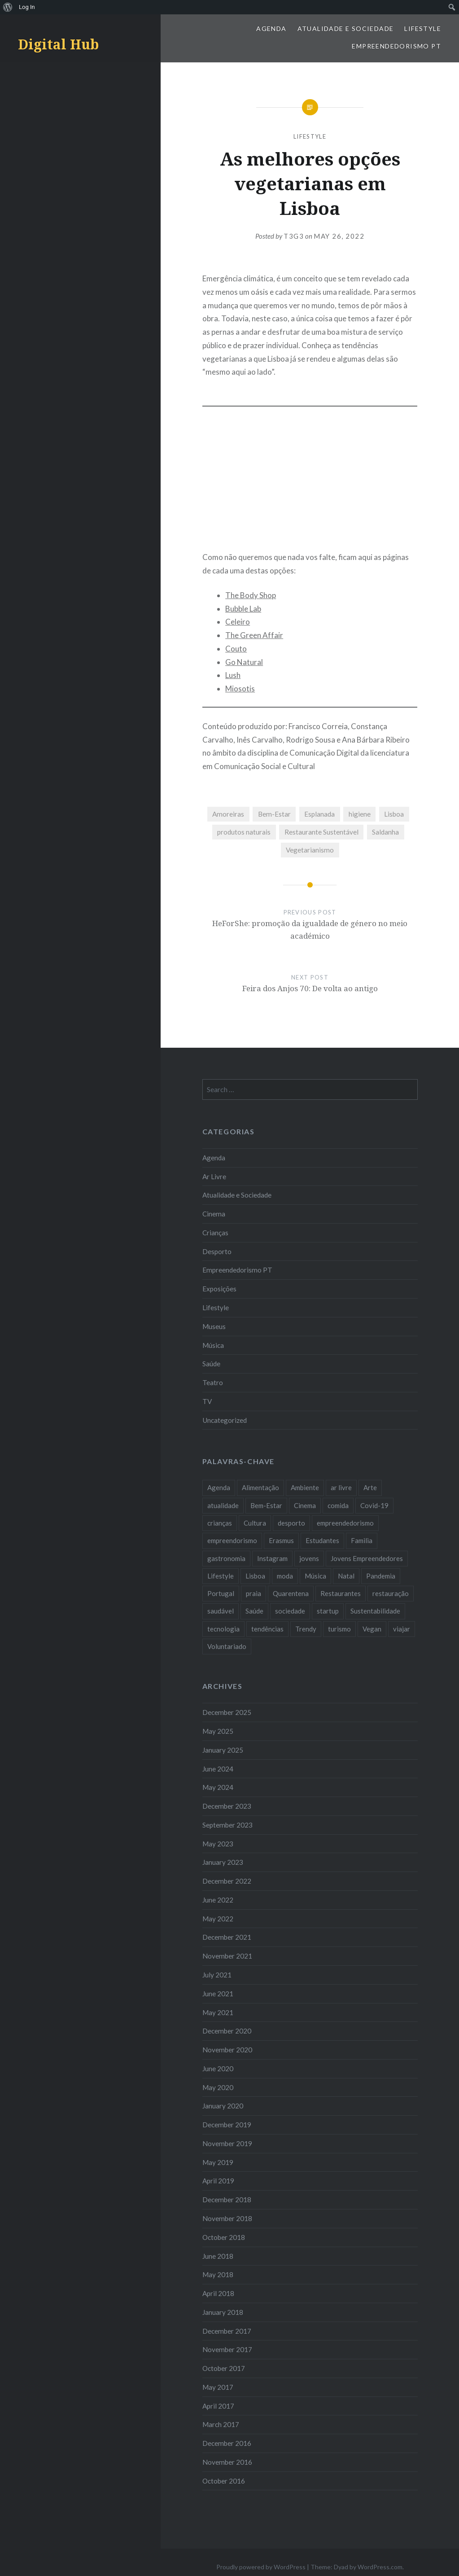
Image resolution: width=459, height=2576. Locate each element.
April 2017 (218, 2406)
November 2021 (227, 1956)
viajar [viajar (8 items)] (401, 1629)
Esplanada (319, 814)
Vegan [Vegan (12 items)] (372, 1629)
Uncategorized (224, 1420)
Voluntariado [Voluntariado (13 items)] (226, 1646)
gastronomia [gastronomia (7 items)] (226, 1558)
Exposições (219, 1289)
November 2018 (227, 2218)
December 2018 (226, 2200)
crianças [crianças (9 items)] (219, 1523)
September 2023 (227, 1825)
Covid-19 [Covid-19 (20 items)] (374, 1505)
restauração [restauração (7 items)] (390, 1593)
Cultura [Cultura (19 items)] (255, 1523)
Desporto (217, 1251)
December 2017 (226, 2331)
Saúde (211, 1364)
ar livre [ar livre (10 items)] (341, 1487)
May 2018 (217, 2274)
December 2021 (226, 1937)
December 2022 (226, 1881)
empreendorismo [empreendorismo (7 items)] (232, 1540)
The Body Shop (250, 595)
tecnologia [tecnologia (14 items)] (223, 1629)
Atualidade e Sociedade (345, 28)
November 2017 (227, 2349)
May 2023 (217, 1844)
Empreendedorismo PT (396, 46)
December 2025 (226, 1712)
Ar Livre (214, 1176)
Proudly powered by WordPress (261, 2567)
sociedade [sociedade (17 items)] (290, 1611)
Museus (214, 1326)
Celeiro (237, 621)
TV (207, 1401)
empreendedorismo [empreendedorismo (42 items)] (345, 1523)
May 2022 (217, 1919)
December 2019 (226, 2125)
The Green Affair (254, 635)
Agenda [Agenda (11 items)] (218, 1487)
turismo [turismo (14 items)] (339, 1629)
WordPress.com (380, 2567)
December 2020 (226, 2031)
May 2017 (217, 2387)
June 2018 (217, 2256)
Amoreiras (228, 814)
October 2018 (223, 2237)
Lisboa (394, 814)
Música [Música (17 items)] (315, 1576)
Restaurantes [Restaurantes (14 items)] (340, 1593)
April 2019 (218, 2181)
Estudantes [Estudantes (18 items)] (322, 1540)
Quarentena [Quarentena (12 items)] (291, 1593)
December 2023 (226, 1806)
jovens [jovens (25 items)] (309, 1558)
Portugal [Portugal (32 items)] (220, 1593)
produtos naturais (244, 832)
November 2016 (227, 2462)
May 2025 (217, 1731)
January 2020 (222, 2106)
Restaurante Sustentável (321, 832)
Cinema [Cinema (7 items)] (305, 1505)
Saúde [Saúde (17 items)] (254, 1611)
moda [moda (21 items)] (285, 1576)
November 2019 (227, 2143)
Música (213, 1345)
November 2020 (227, 2050)
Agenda (271, 28)
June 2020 (217, 2068)
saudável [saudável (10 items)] (220, 1611)
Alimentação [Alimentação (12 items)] (260, 1487)
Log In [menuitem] (27, 7)
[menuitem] (8, 7)
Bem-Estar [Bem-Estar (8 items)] (266, 1505)
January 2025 (222, 1750)
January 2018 (222, 2312)
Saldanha (385, 832)
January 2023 (222, 1862)
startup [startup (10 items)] (328, 1611)
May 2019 (217, 2162)
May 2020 (217, 2087)
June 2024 (217, 1769)
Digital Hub (58, 44)
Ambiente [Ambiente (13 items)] (305, 1487)
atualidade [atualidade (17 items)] (223, 1505)
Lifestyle (422, 28)
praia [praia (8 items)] (253, 1593)
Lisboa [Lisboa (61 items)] (255, 1576)
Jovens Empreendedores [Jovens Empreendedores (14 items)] (367, 1558)
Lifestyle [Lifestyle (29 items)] (220, 1576)
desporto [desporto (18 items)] (291, 1523)
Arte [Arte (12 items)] (370, 1487)
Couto (236, 648)
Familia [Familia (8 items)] (361, 1540)
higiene (360, 814)
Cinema (213, 1214)
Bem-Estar (274, 814)
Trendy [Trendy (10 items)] (305, 1629)
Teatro (212, 1382)
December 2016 (226, 2443)
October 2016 (223, 2481)
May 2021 (217, 2012)
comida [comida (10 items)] (338, 1505)
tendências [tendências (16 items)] (267, 1629)
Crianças (215, 1233)
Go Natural (244, 662)
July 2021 (217, 1975)
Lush (232, 675)
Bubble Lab (243, 608)
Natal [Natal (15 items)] (346, 1576)
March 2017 (220, 2424)
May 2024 (217, 1787)
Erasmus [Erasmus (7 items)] (281, 1540)
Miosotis (240, 688)
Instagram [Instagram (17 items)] (272, 1558)
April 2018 (218, 2293)
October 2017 (223, 2368)
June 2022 (217, 1900)
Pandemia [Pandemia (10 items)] (380, 1576)
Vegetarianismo (310, 850)
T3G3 (294, 236)
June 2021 (217, 1994)
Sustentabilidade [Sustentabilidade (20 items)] (375, 1611)
